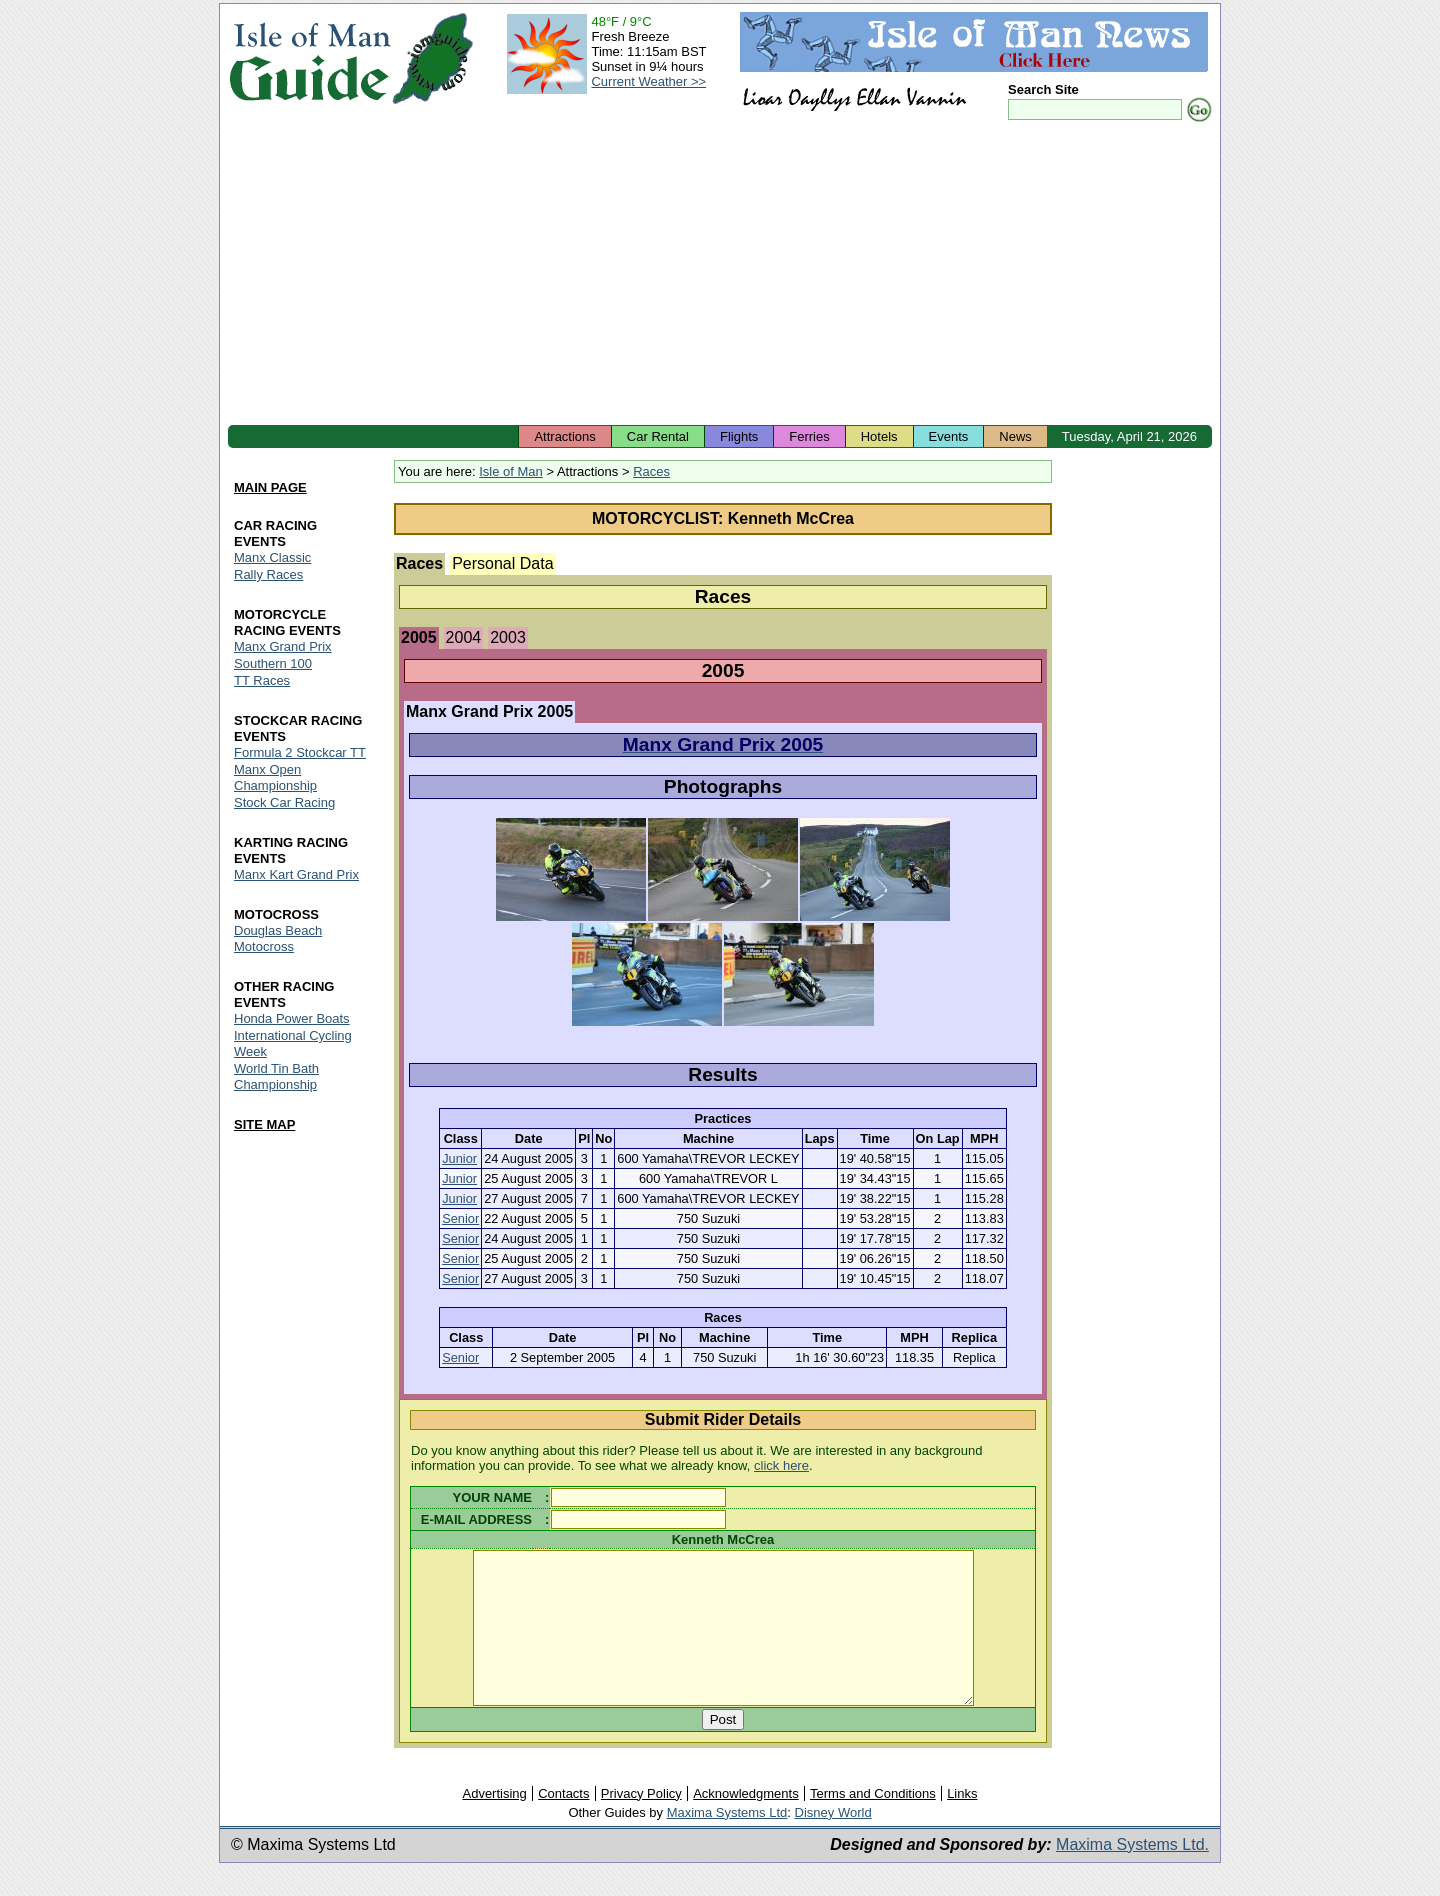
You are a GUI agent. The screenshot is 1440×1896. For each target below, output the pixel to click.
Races (651, 471)
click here (781, 1465)
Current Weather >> (648, 81)
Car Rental (658, 436)
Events (949, 436)
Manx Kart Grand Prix (296, 874)
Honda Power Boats (292, 1018)
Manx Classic (272, 558)
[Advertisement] (720, 275)
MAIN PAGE (270, 487)
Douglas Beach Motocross (278, 938)
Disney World (833, 1842)
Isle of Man (511, 471)
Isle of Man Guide (309, 58)
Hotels (879, 436)
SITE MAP (264, 1124)
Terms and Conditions (873, 1823)
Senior (460, 1218)
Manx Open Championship (275, 777)
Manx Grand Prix (283, 647)
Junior (459, 1158)
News (1015, 436)
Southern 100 (273, 664)
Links (962, 1823)
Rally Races (268, 575)
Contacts (563, 1823)
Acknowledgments (746, 1823)
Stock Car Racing (284, 802)
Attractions (564, 436)
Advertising (494, 1823)
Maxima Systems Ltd (727, 1842)
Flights (739, 436)
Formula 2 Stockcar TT (300, 752)
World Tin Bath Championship (276, 1076)
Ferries (809, 436)
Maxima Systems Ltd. (1132, 1874)
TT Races (262, 681)
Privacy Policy (641, 1823)
